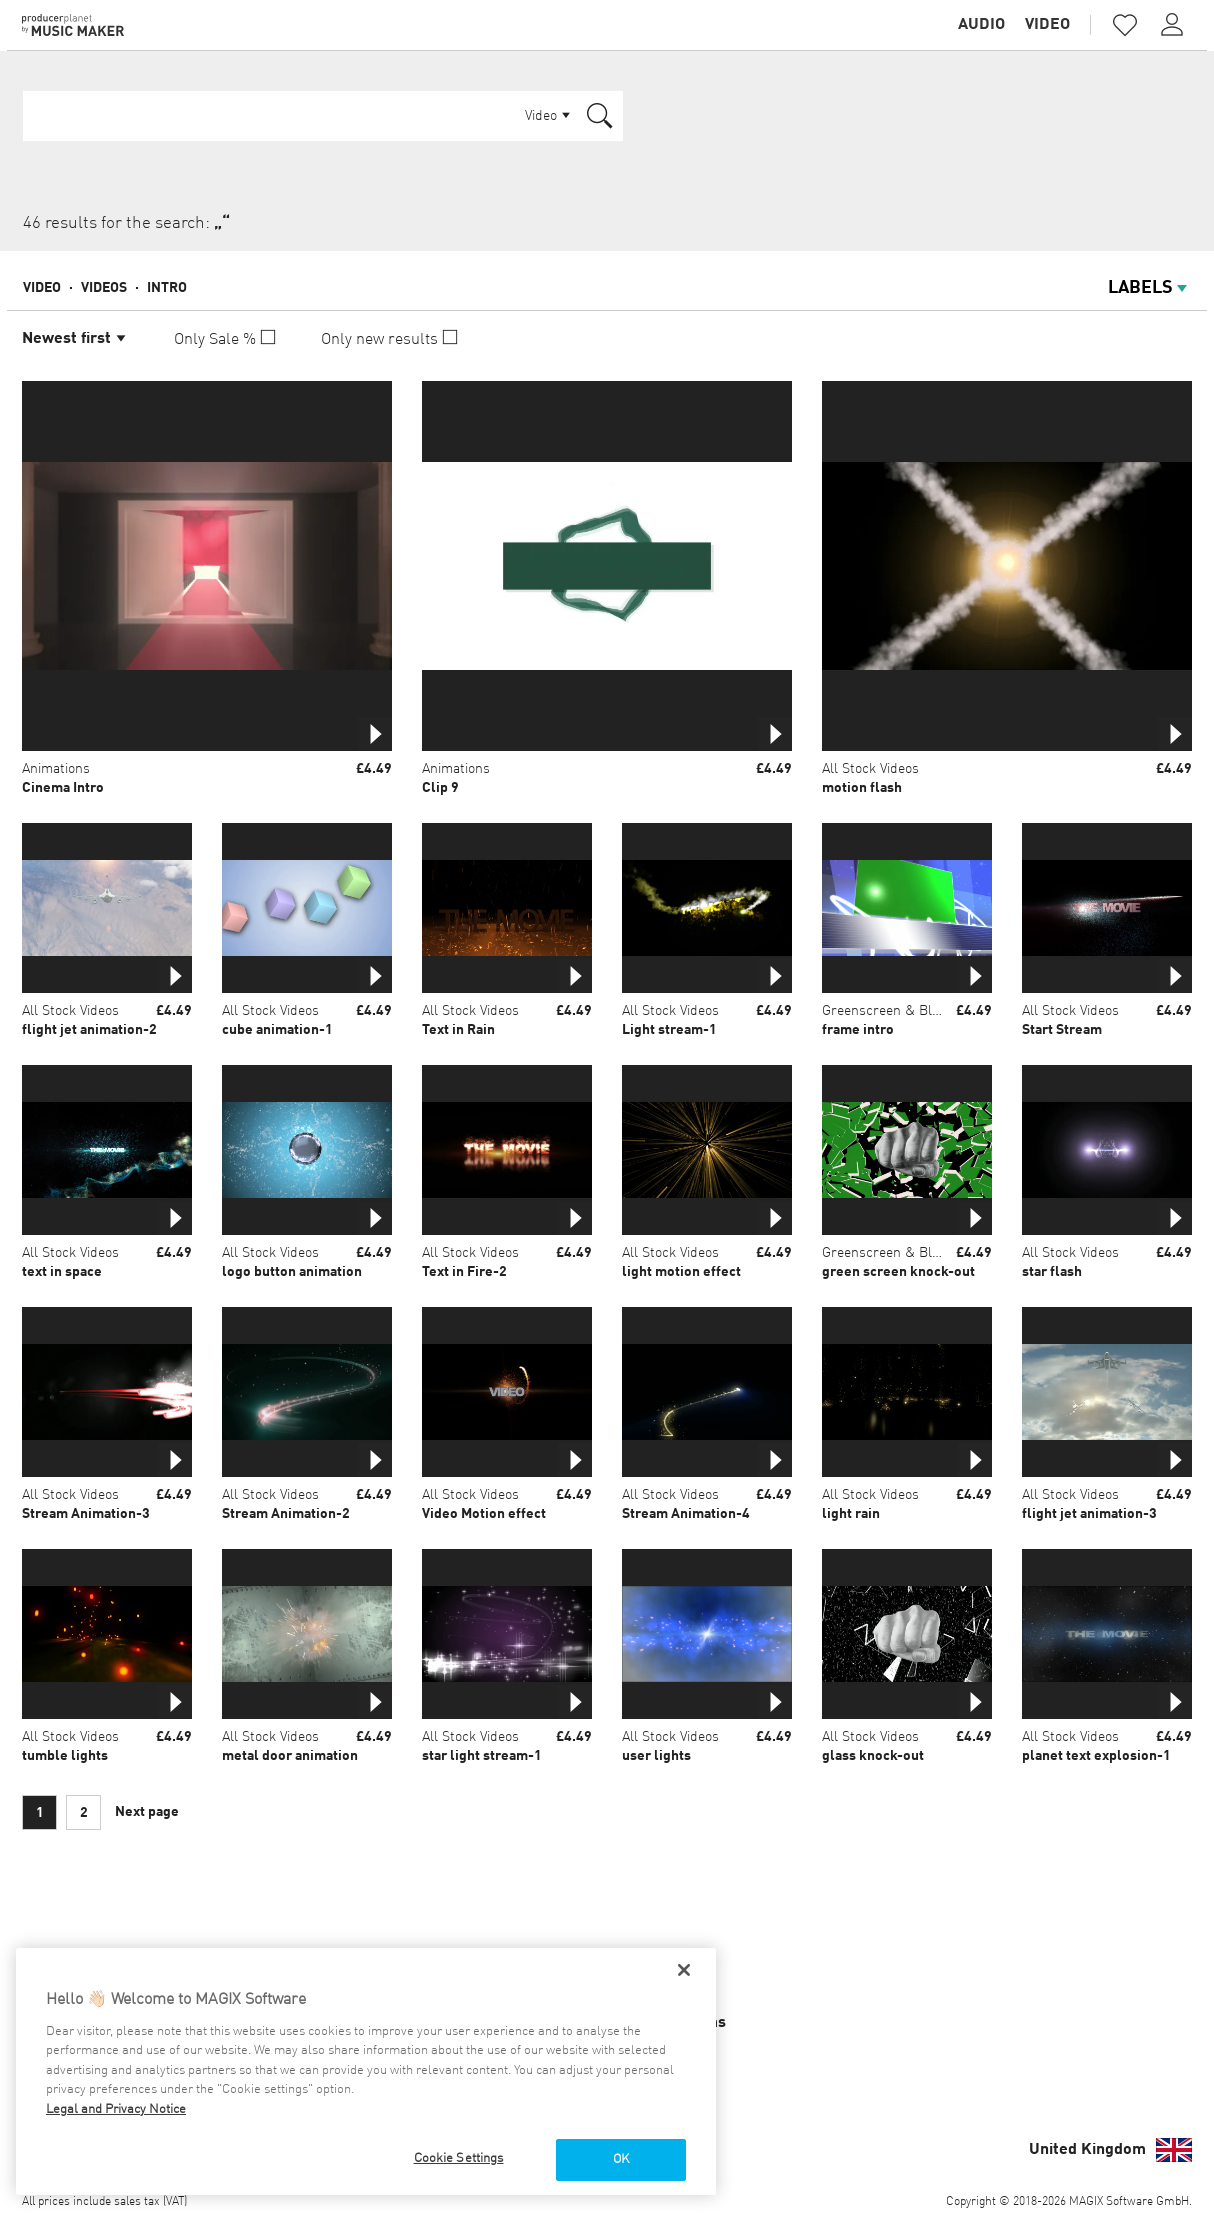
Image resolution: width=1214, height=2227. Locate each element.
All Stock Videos (870, 769)
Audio (981, 25)
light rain (851, 1514)
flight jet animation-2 (89, 1030)
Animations (56, 769)
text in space (62, 1272)
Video (1047, 25)
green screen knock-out (898, 1272)
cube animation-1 (277, 1030)
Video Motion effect (484, 1514)
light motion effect (681, 1272)
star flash (1052, 1272)
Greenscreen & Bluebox (895, 1011)
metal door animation (290, 1756)
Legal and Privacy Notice (116, 2109)
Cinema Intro (63, 788)
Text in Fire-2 (464, 1272)
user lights (656, 1756)
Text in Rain (458, 1030)
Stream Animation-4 (686, 1514)
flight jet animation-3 (1089, 1514)
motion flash (862, 788)
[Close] (684, 1970)
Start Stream (1062, 1030)
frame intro (858, 1030)
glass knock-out (873, 1756)
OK (621, 2159)
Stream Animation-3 (86, 1514)
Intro (167, 288)
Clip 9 (440, 788)
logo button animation (292, 1272)
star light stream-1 (482, 1756)
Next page (147, 1812)
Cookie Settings (459, 2158)
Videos (104, 288)
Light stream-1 (669, 1030)
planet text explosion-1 (1096, 1756)
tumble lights (65, 1756)
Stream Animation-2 (286, 1514)
